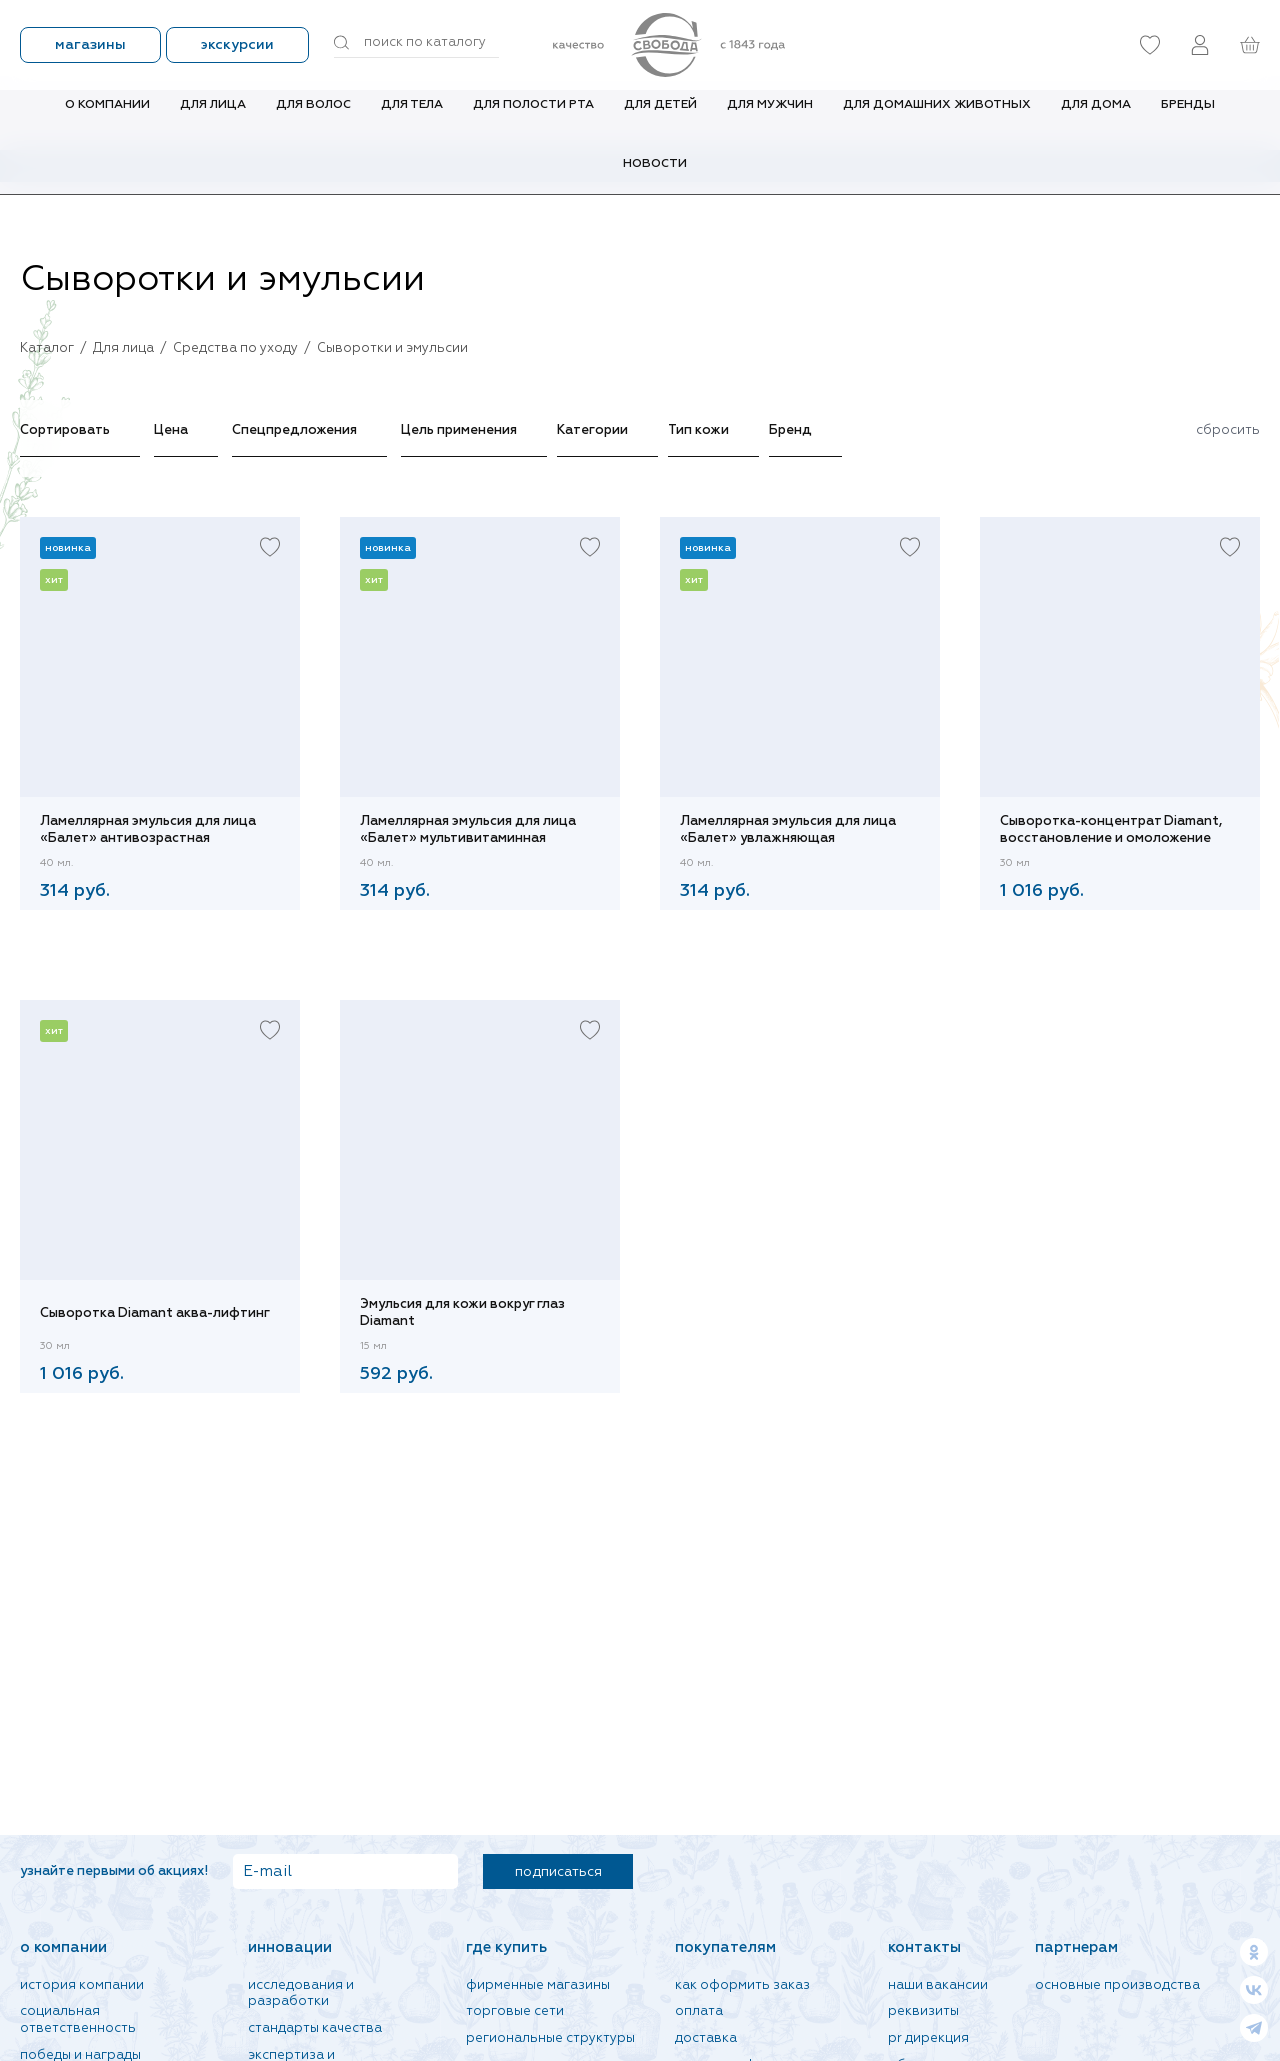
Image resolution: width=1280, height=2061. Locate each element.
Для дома (1096, 119)
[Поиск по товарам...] (416, 43)
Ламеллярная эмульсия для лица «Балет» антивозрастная (148, 830)
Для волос (313, 119)
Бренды (1188, 119)
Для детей (660, 119)
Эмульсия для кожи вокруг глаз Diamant (462, 1313)
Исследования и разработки (301, 1994)
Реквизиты (923, 2011)
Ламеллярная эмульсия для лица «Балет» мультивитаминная (468, 830)
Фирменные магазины (538, 1985)
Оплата (699, 2011)
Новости (655, 178)
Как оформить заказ (742, 1985)
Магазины (90, 45)
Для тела (412, 119)
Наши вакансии (938, 1985)
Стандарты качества (315, 2028)
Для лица (213, 119)
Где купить (506, 1947)
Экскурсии (237, 45)
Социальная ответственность (78, 2020)
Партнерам (1076, 1947)
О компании (107, 119)
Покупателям (725, 1947)
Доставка (706, 2038)
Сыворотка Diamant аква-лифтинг (155, 1313)
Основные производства (1117, 1985)
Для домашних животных (937, 119)
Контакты (924, 1947)
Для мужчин (770, 119)
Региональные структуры (550, 2038)
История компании (82, 1985)
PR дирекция (928, 2038)
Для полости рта (533, 119)
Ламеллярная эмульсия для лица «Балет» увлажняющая (788, 830)
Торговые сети (515, 2011)
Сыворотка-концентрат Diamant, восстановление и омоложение (1111, 830)
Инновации (290, 1947)
